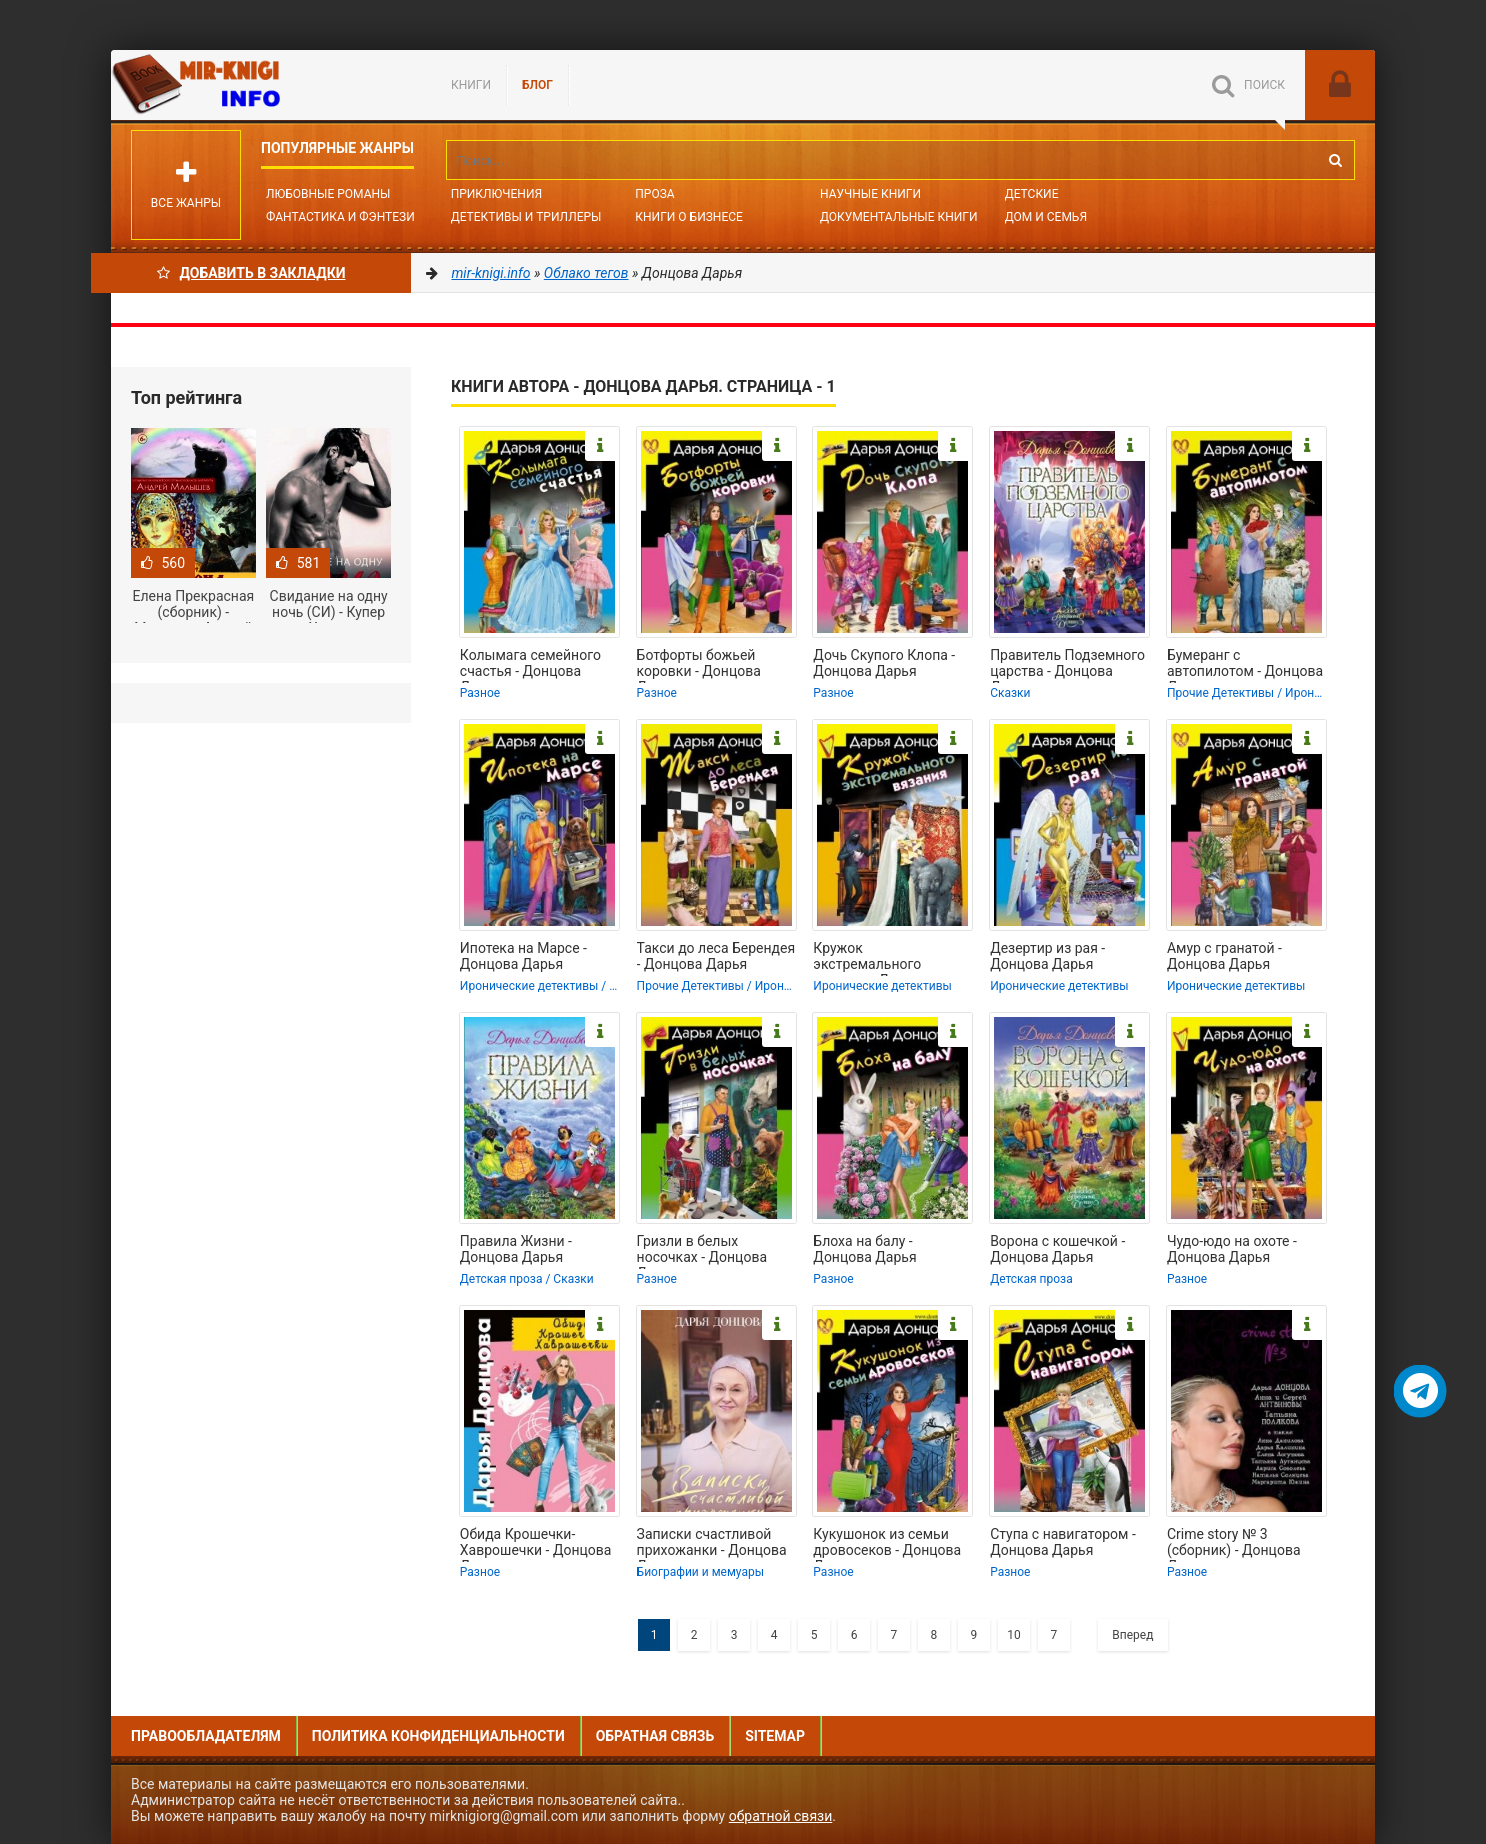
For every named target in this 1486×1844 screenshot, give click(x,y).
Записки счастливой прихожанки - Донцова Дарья (712, 1544)
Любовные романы (328, 194)
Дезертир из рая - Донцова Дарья (1047, 956)
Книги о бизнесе (689, 217)
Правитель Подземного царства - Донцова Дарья (1067, 665)
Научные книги (870, 194)
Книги (471, 85)
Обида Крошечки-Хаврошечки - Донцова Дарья (536, 1544)
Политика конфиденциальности (438, 1736)
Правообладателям (206, 1736)
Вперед (1132, 1635)
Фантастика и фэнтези (340, 217)
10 (1014, 1635)
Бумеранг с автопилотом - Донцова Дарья (1245, 665)
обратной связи (781, 1816)
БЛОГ (537, 85)
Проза (654, 194)
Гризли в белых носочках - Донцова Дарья (702, 1251)
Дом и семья (1046, 217)
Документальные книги (899, 217)
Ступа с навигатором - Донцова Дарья (1063, 1542)
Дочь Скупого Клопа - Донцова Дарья (884, 663)
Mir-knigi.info (261, 85)
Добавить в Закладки (251, 273)
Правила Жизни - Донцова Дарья (516, 1249)
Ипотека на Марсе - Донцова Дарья (523, 956)
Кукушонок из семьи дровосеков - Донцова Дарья (887, 1544)
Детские (1032, 194)
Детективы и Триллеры (526, 217)
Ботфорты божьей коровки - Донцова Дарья (699, 665)
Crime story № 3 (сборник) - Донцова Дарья (1234, 1544)
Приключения (496, 194)
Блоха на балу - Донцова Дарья (864, 1249)
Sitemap (775, 1736)
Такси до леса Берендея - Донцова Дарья (716, 956)
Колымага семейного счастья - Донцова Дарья (530, 665)
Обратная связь (655, 1736)
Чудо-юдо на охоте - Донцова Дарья (1232, 1249)
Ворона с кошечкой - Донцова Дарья (1057, 1249)
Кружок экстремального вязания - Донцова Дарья (875, 958)
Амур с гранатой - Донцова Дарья (1224, 956)
